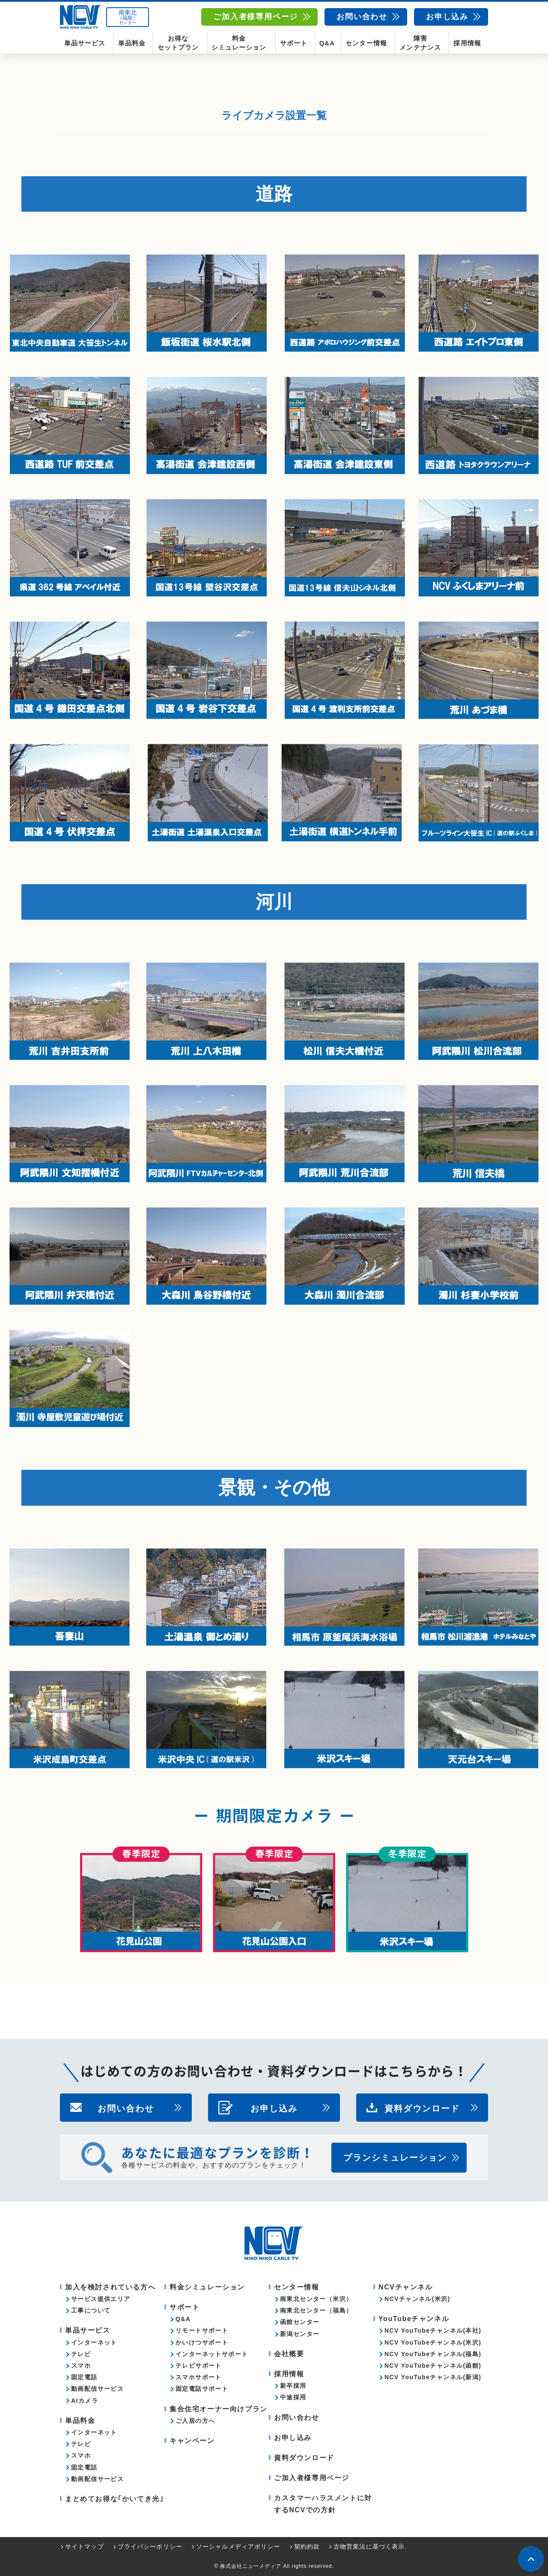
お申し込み (447, 16)
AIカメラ (84, 2400)
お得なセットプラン (178, 43)
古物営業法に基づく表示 (369, 2546)
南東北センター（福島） (316, 2310)
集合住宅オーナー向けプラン (219, 2409)
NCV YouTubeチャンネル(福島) (432, 2354)
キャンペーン (192, 2440)
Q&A (327, 43)
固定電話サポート (202, 2388)
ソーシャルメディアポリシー (238, 2546)
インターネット (94, 2342)
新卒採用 (293, 2385)
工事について (90, 2310)
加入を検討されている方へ (110, 2287)
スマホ (81, 2365)
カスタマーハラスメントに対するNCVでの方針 (323, 2503)
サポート (293, 43)
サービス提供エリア (101, 2298)
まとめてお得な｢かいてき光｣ (114, 2498)
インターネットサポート (212, 2354)
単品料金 (132, 43)
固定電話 (84, 2377)
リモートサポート (202, 2330)
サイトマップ (84, 2546)
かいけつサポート (202, 2342)
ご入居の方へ (195, 2420)
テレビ (81, 2354)
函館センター (299, 2321)
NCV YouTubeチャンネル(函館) (432, 2365)
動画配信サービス (97, 2388)
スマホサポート (199, 2377)
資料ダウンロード (422, 2107)
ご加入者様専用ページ (255, 16)
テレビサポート (199, 2365)
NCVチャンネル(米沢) (417, 2298)
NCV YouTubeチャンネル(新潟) (432, 2377)
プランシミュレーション (395, 2157)
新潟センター (299, 2333)
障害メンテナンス (420, 43)
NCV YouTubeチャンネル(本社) (432, 2330)
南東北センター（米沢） (316, 2298)
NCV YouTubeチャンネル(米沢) (432, 2342)
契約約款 (307, 2546)
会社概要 (289, 2353)
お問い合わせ (362, 16)
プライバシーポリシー (150, 2546)
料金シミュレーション (238, 43)
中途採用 (293, 2397)
